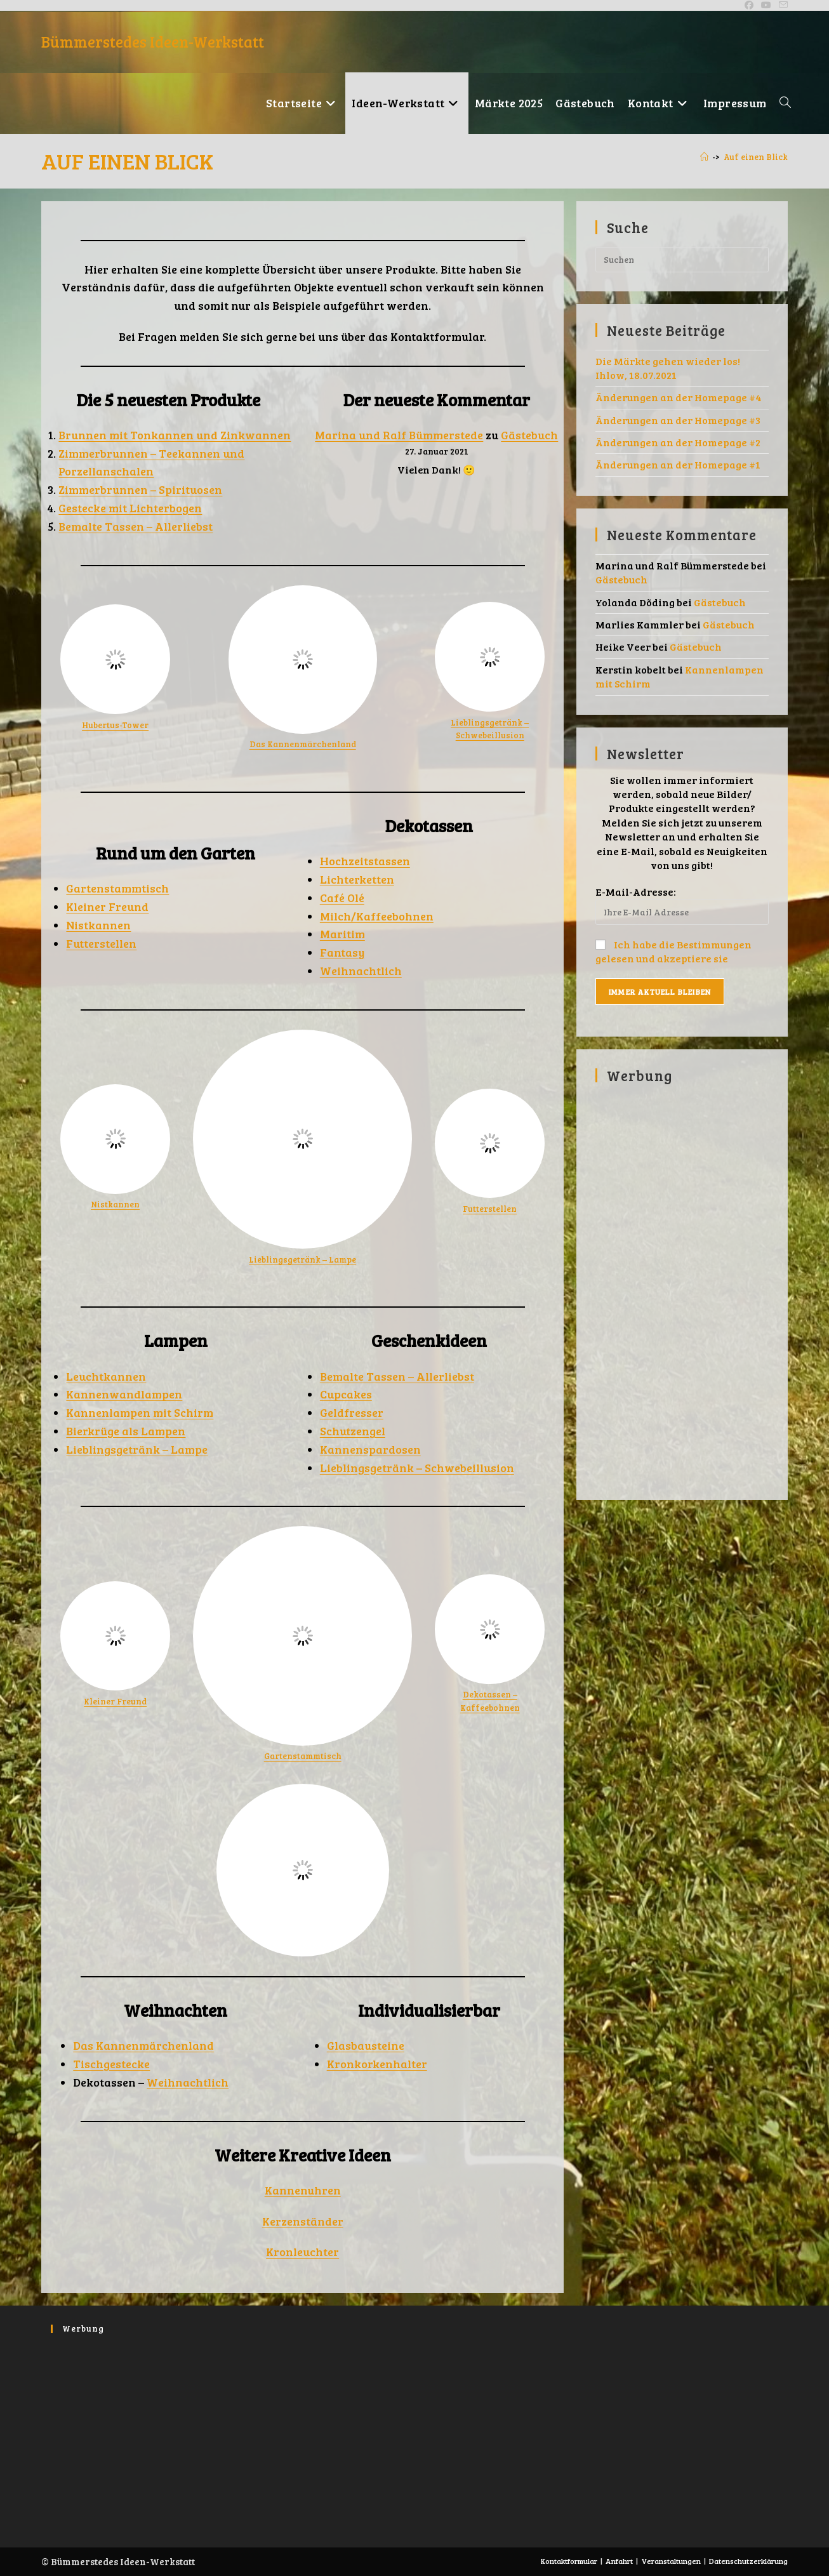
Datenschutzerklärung (748, 2561)
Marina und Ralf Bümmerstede (399, 434)
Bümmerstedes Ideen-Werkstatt (152, 41)
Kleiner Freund (107, 906)
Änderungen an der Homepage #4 (678, 397)
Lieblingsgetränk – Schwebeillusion (417, 1467)
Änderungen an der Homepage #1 (677, 464)
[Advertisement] (682, 1285)
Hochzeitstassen (365, 860)
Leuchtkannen (106, 1376)
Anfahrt (619, 2561)
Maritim (342, 933)
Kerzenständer (302, 2221)
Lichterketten (357, 879)
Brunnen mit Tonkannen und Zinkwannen (174, 434)
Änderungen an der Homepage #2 (677, 442)
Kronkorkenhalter (377, 2063)
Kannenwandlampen (124, 1394)
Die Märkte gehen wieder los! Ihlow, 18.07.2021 (667, 368)
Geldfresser (351, 1412)
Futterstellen (101, 943)
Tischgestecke (111, 2063)
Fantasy (342, 952)
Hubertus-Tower (115, 725)
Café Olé (342, 897)
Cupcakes (346, 1394)
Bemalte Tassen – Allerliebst (135, 526)
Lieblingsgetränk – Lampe (302, 1259)
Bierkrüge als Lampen (125, 1430)
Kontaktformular (569, 2561)
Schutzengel (352, 1430)
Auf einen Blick (756, 157)
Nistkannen (98, 925)
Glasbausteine (365, 2045)
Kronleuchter (302, 2251)
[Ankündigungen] (704, 157)
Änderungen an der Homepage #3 (677, 420)
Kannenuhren (303, 2190)
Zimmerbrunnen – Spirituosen (140, 489)
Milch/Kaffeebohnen (377, 916)
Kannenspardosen (370, 1449)
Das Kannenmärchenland (302, 744)
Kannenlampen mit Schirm (139, 1412)
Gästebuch (529, 434)
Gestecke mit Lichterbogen (130, 507)
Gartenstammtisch (117, 888)
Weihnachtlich (361, 970)
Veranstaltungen (671, 2561)
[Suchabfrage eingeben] (682, 259)
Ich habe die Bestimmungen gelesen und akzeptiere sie (673, 951)
